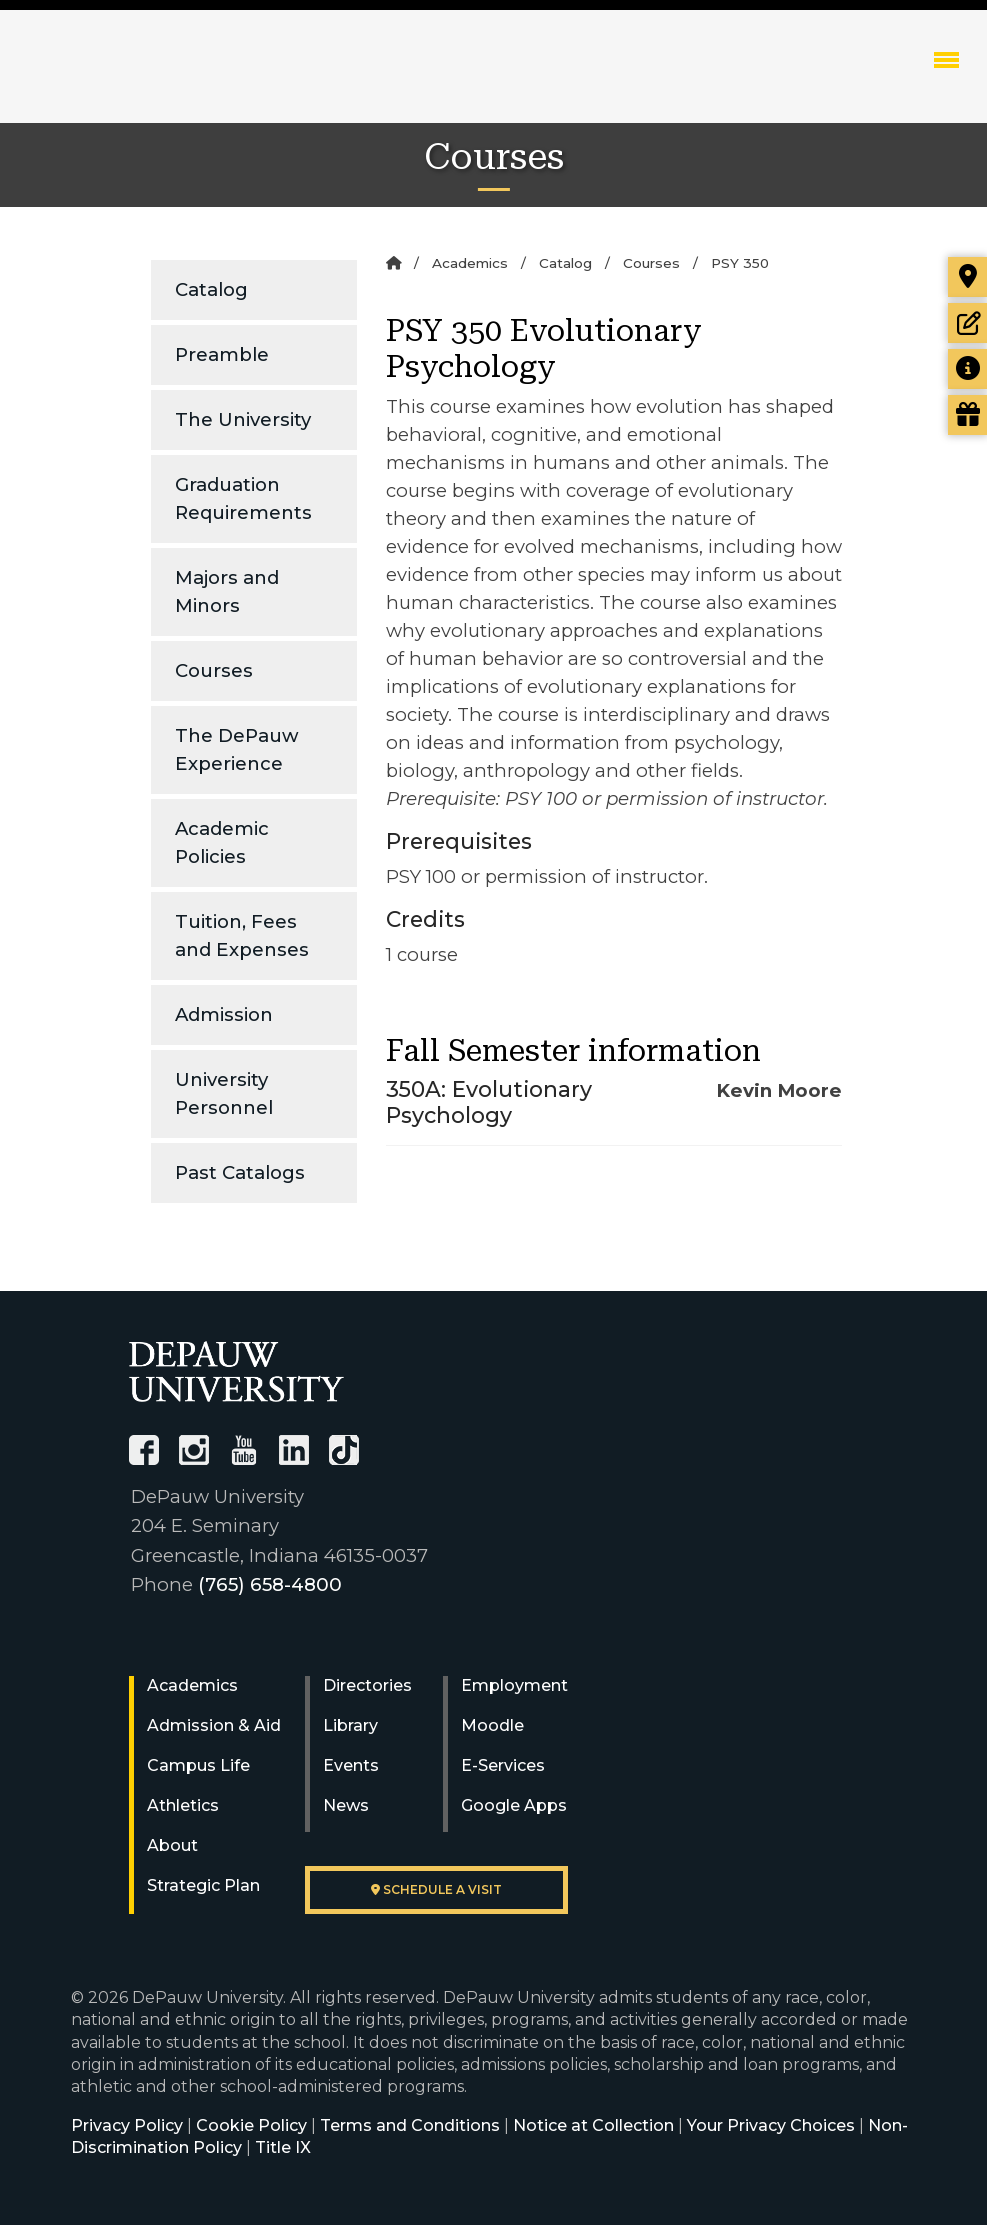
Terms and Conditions (410, 2125)
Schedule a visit (436, 1889)
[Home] (393, 263)
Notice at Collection (593, 2125)
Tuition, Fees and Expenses (242, 935)
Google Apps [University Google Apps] (514, 1805)
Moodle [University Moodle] (492, 1725)
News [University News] (346, 1805)
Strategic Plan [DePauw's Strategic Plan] (203, 1885)
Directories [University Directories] (367, 1685)
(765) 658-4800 (270, 1584)
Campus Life (198, 1765)
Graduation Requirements (243, 498)
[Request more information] (967, 369)
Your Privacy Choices (771, 2125)
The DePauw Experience (237, 749)
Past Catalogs (240, 1172)
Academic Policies (222, 842)
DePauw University (150, 80)
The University (243, 419)
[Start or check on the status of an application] (967, 323)
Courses (214, 670)
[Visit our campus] (967, 277)
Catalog (211, 289)
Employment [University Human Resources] (514, 1685)
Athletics (183, 1805)
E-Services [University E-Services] (503, 1765)
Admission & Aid (214, 1725)
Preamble (222, 354)
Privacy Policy (127, 2125)
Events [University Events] (351, 1765)
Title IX (283, 2147)
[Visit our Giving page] (967, 415)
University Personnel (224, 1093)
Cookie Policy (251, 2125)
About (172, 1845)
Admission (224, 1014)
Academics (470, 263)
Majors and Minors (227, 591)
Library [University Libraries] (350, 1725)
